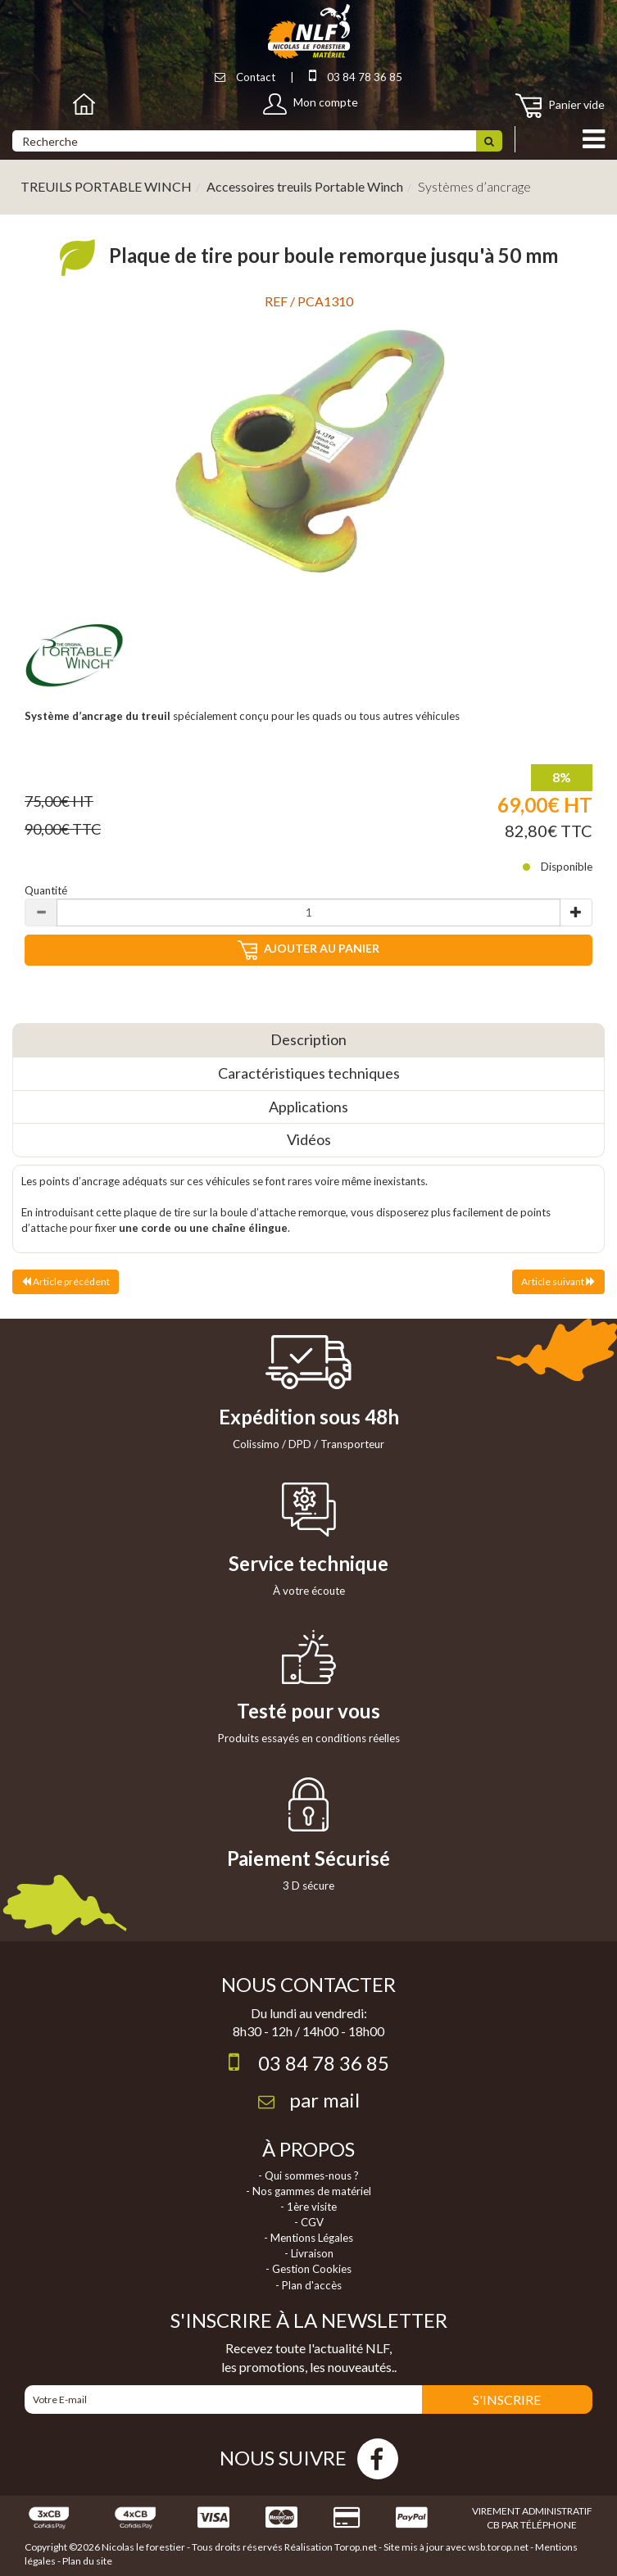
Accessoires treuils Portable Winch (304, 186)
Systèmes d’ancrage (474, 186)
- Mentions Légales (308, 2237)
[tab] (308, 1040)
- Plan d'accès (308, 2285)
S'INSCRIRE (507, 2399)
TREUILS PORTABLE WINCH (106, 186)
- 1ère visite (308, 2206)
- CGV (309, 2222)
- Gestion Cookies (308, 2268)
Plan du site (87, 2561)
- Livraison (308, 2253)
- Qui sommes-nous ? (308, 2175)
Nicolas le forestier (143, 2547)
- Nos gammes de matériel (308, 2191)
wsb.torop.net (498, 2547)
